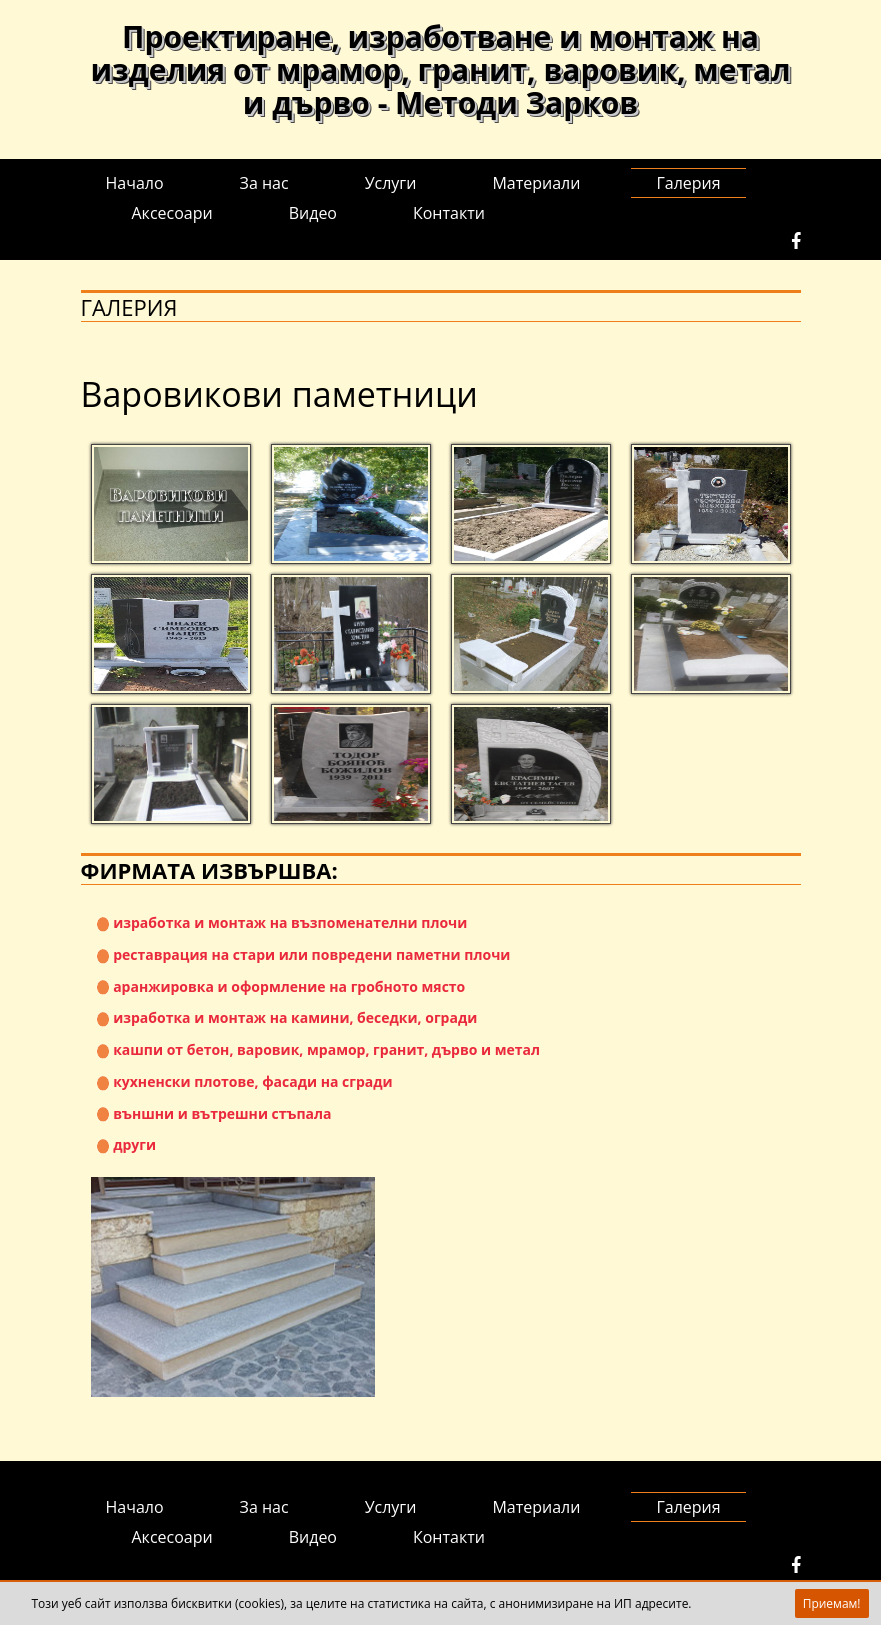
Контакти (449, 213)
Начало (135, 183)
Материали (536, 183)
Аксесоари (172, 213)
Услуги (391, 183)
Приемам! (832, 1603)
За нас (264, 183)
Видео (313, 213)
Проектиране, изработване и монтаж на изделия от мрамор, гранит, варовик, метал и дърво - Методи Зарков (441, 69)
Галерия (688, 183)
